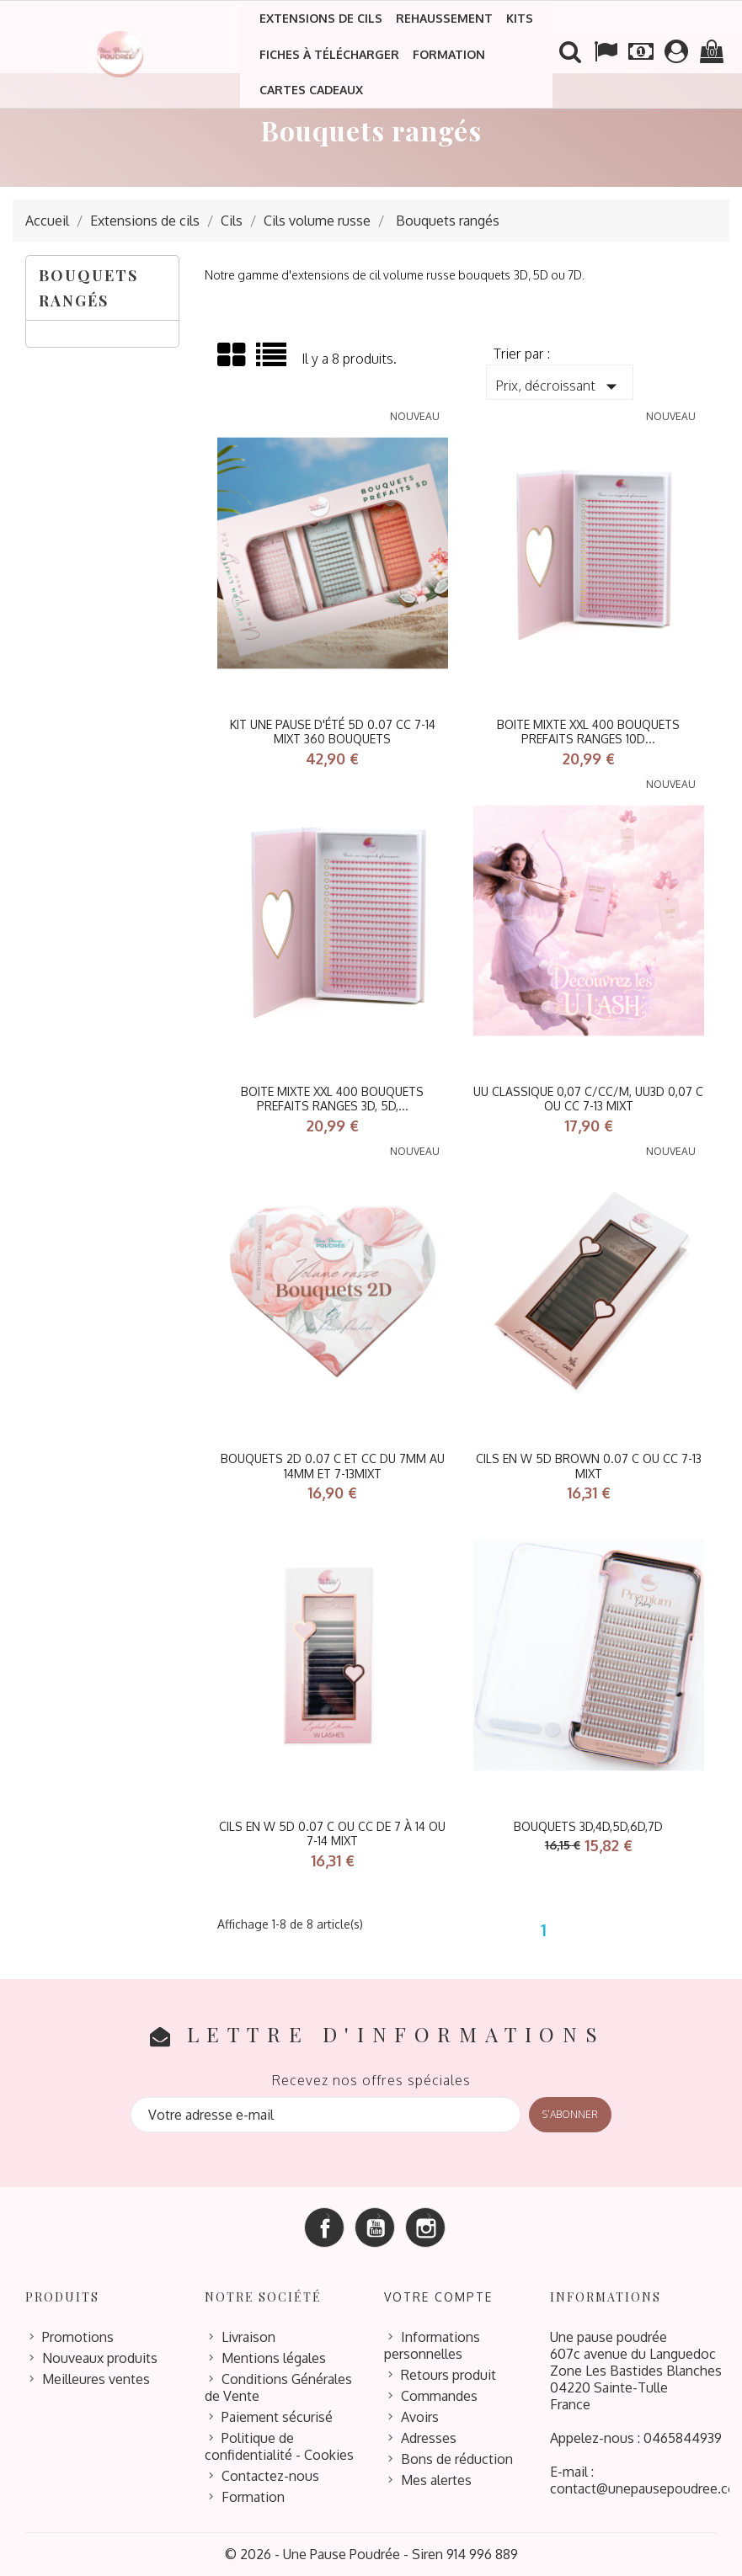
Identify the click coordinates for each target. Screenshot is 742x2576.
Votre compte (438, 2297)
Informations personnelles (432, 2345)
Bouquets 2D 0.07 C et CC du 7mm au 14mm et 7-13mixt (333, 1466)
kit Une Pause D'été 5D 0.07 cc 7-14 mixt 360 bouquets (332, 732)
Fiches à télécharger (329, 54)
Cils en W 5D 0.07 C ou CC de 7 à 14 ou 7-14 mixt (332, 1834)
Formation (449, 54)
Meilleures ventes (96, 2379)
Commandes (439, 2395)
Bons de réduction (457, 2459)
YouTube (374, 2227)
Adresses (428, 2438)
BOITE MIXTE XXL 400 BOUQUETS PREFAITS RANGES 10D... (588, 732)
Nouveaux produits (99, 2358)
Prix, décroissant (559, 386)
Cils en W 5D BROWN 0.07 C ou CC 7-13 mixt (589, 1466)
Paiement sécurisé (277, 2416)
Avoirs (420, 2416)
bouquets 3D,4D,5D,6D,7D (588, 1826)
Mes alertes (436, 2480)
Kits (519, 18)
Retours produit (448, 2374)
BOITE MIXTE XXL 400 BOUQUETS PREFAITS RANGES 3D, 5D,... (332, 1099)
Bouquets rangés (88, 288)
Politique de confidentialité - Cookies (279, 2446)
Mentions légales (274, 2358)
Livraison (248, 2337)
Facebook (324, 2227)
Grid (232, 355)
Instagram (425, 2227)
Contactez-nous (270, 2475)
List (272, 360)
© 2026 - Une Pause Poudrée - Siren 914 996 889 (371, 2554)
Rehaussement (444, 18)
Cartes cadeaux (311, 89)
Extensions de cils (320, 18)
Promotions (78, 2337)
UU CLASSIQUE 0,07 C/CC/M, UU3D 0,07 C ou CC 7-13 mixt (588, 1099)
